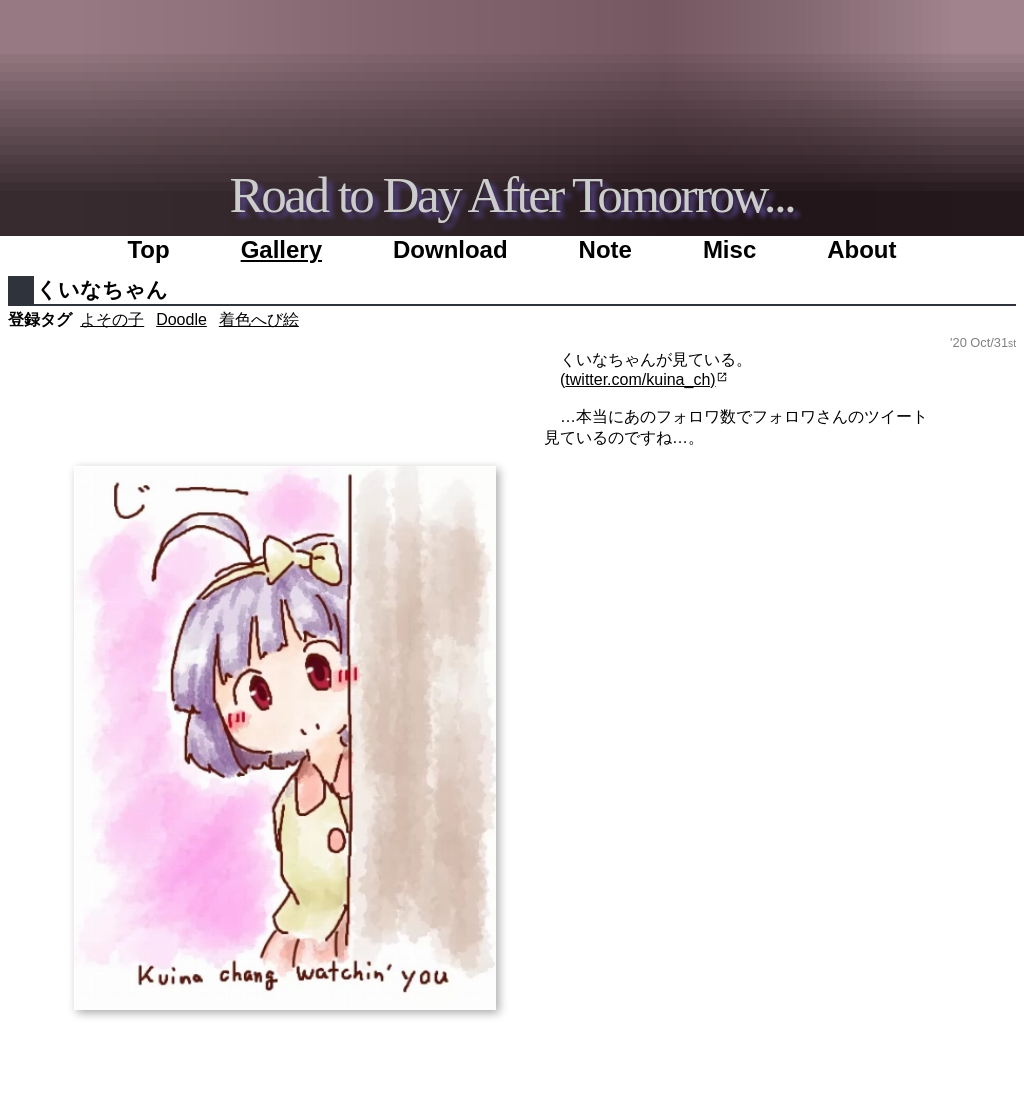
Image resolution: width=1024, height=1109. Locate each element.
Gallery (281, 249)
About (861, 249)
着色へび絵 (259, 319)
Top (148, 249)
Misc (729, 249)
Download (450, 249)
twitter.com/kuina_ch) (640, 379)
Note (605, 249)
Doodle (181, 319)
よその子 (112, 319)
